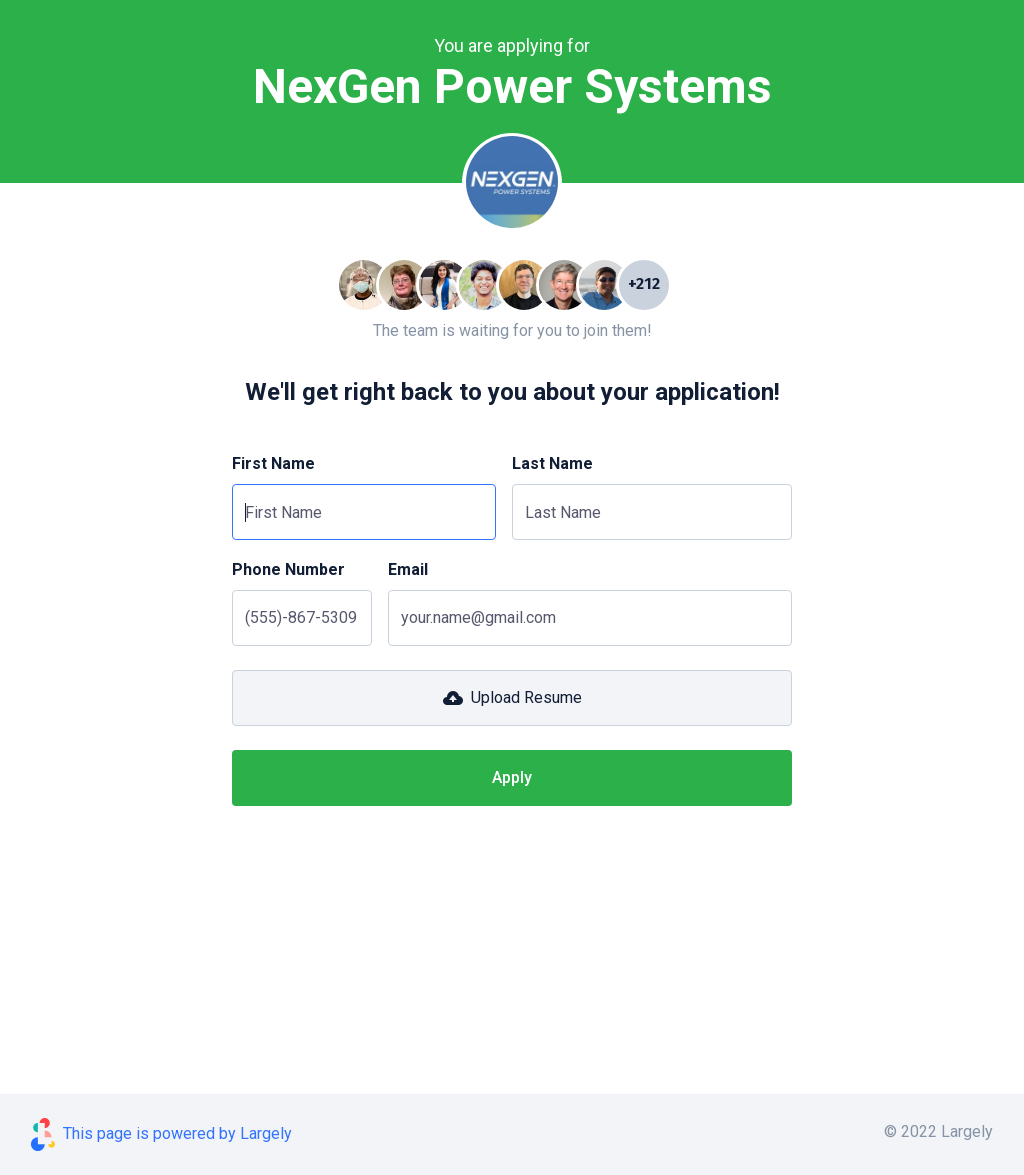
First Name (273, 463)
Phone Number (288, 569)
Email (408, 569)
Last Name (552, 463)
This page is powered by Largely (177, 1133)
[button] (512, 698)
